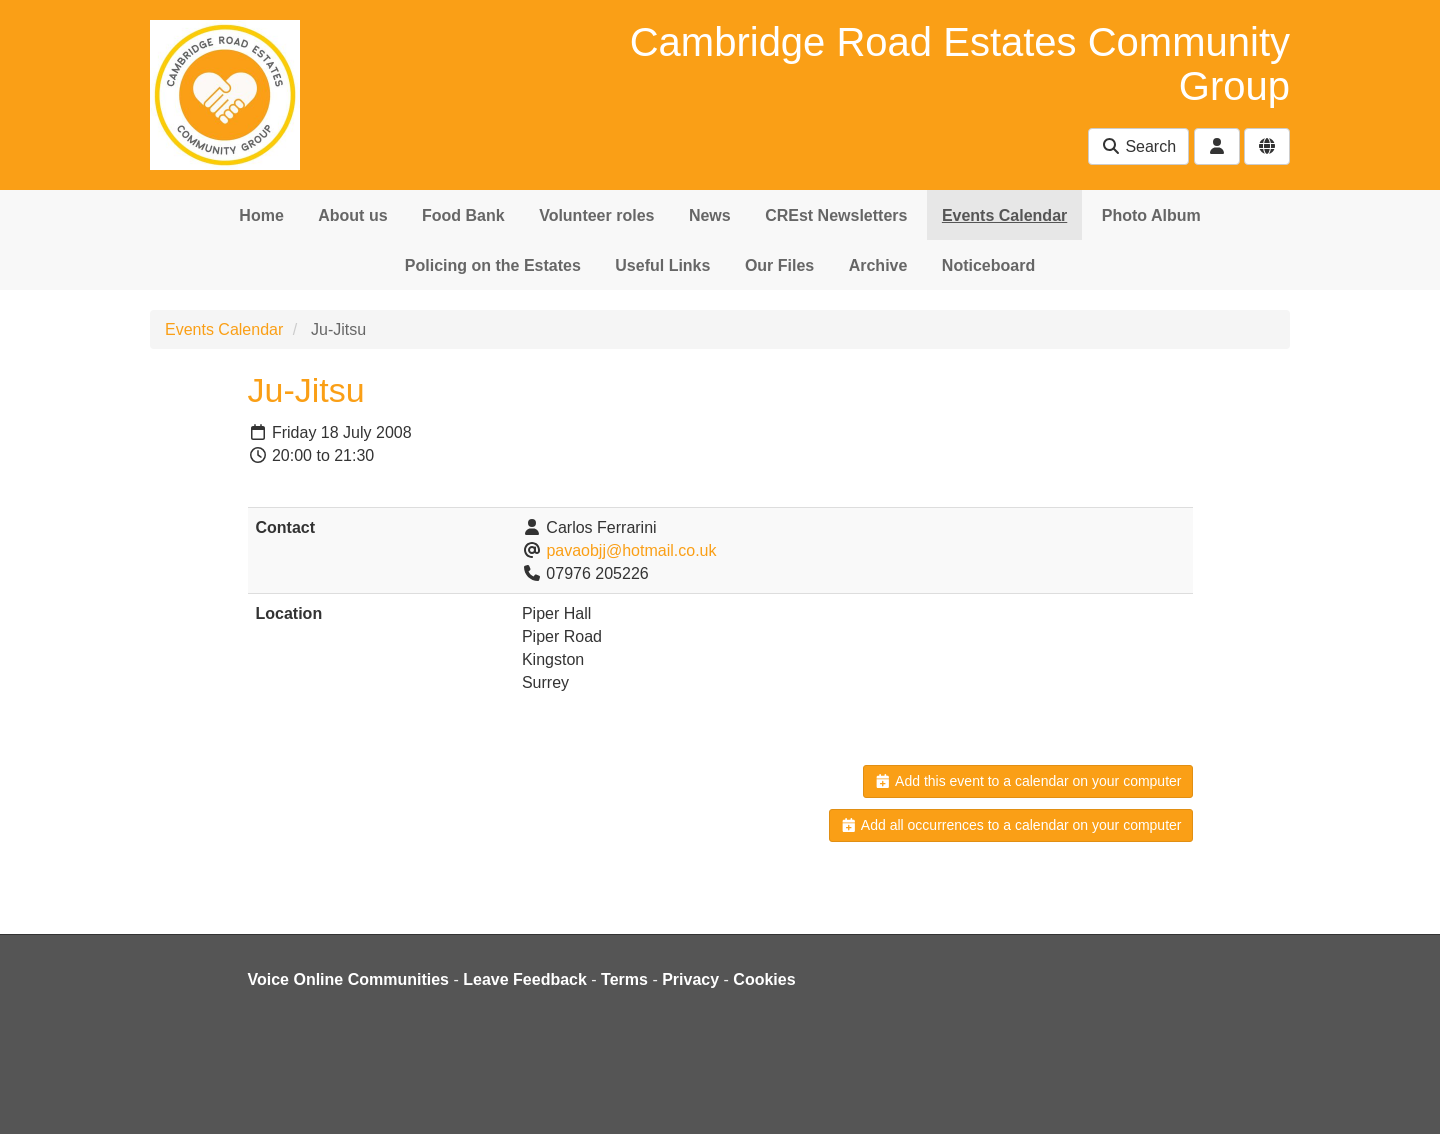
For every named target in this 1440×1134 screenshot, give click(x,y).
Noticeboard (988, 265)
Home (261, 215)
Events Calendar (1004, 215)
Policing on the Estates (493, 265)
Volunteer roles (596, 215)
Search (1138, 146)
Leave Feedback (525, 979)
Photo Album (1151, 215)
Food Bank (463, 215)
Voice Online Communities (349, 979)
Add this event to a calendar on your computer (1027, 781)
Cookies (764, 979)
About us (352, 215)
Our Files (779, 265)
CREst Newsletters (836, 215)
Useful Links (662, 265)
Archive (878, 265)
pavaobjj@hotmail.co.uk (631, 550)
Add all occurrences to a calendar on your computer (1010, 825)
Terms (624, 979)
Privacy (690, 979)
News (710, 215)
